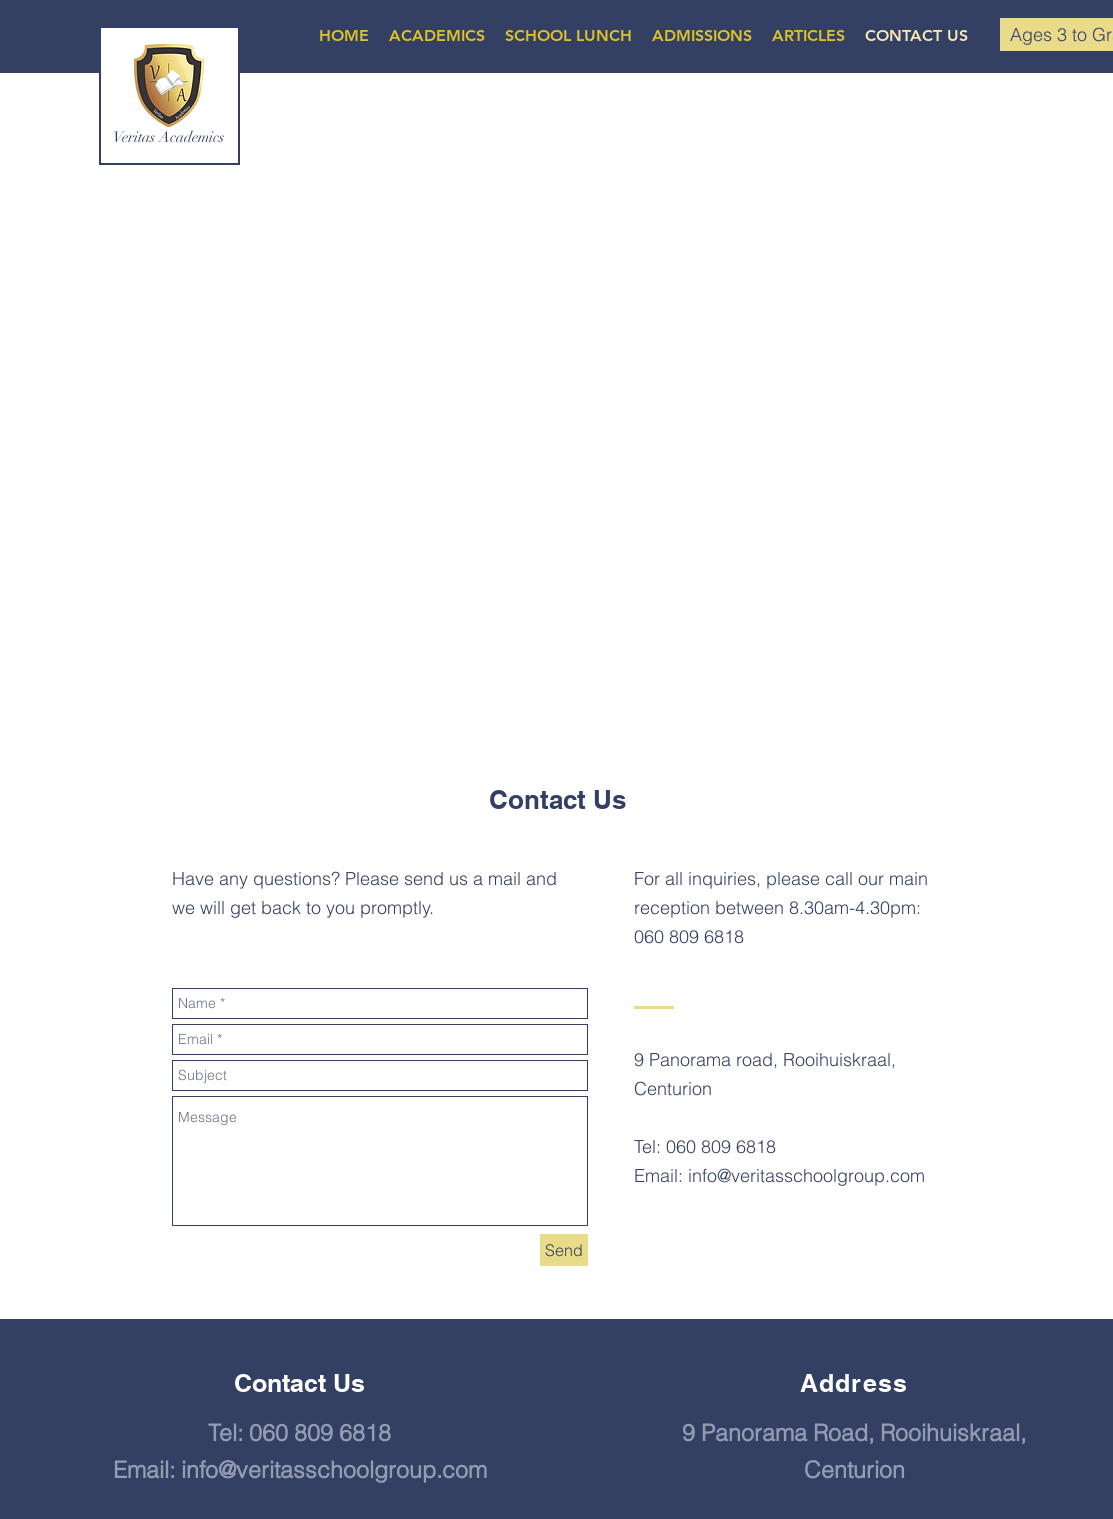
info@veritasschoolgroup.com (806, 1175)
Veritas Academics (168, 137)
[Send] (564, 1250)
